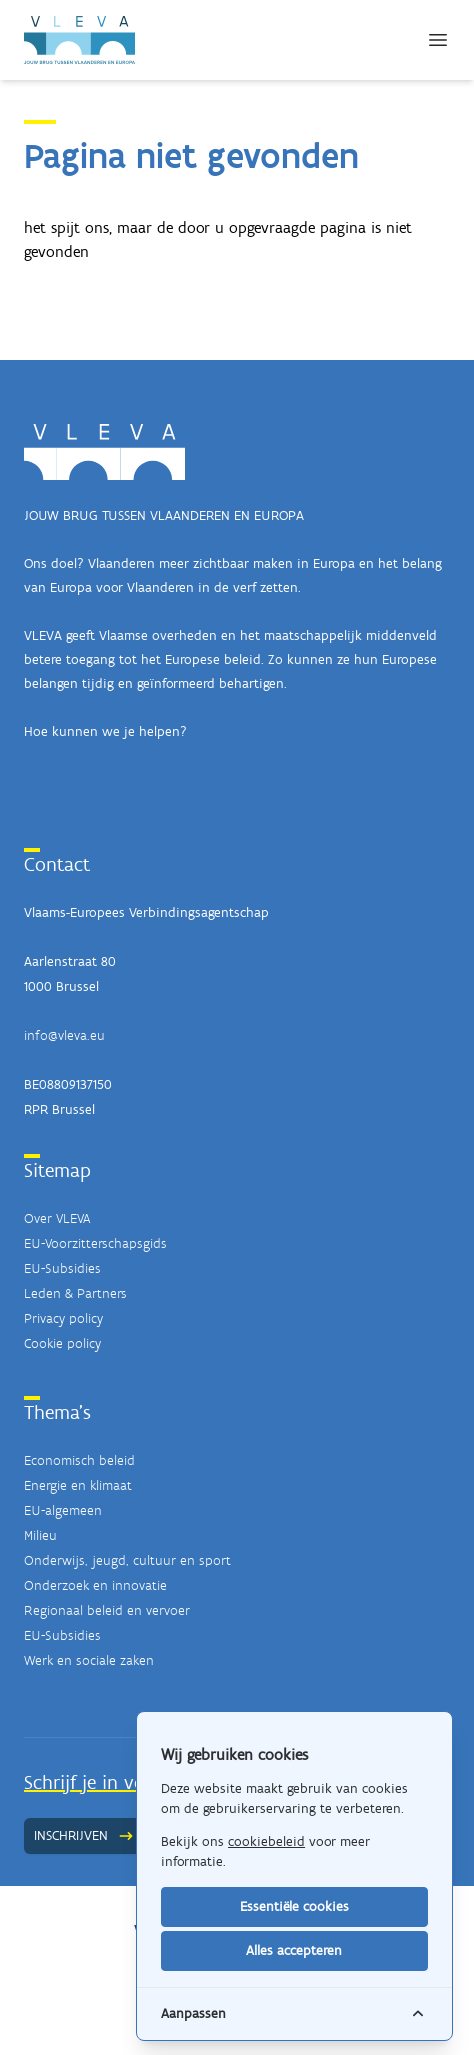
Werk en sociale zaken (89, 1660)
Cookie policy (62, 1343)
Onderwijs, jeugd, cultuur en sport (127, 1560)
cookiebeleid (266, 1841)
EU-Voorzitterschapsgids (95, 1243)
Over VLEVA (57, 1218)
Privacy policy (63, 1318)
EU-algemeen (63, 1510)
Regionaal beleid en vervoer (107, 1610)
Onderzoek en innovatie (95, 1585)
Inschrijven (84, 1835)
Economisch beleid (79, 1460)
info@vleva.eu (64, 1035)
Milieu (40, 1535)
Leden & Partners (75, 1293)
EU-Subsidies (62, 1268)
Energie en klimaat (78, 1485)
